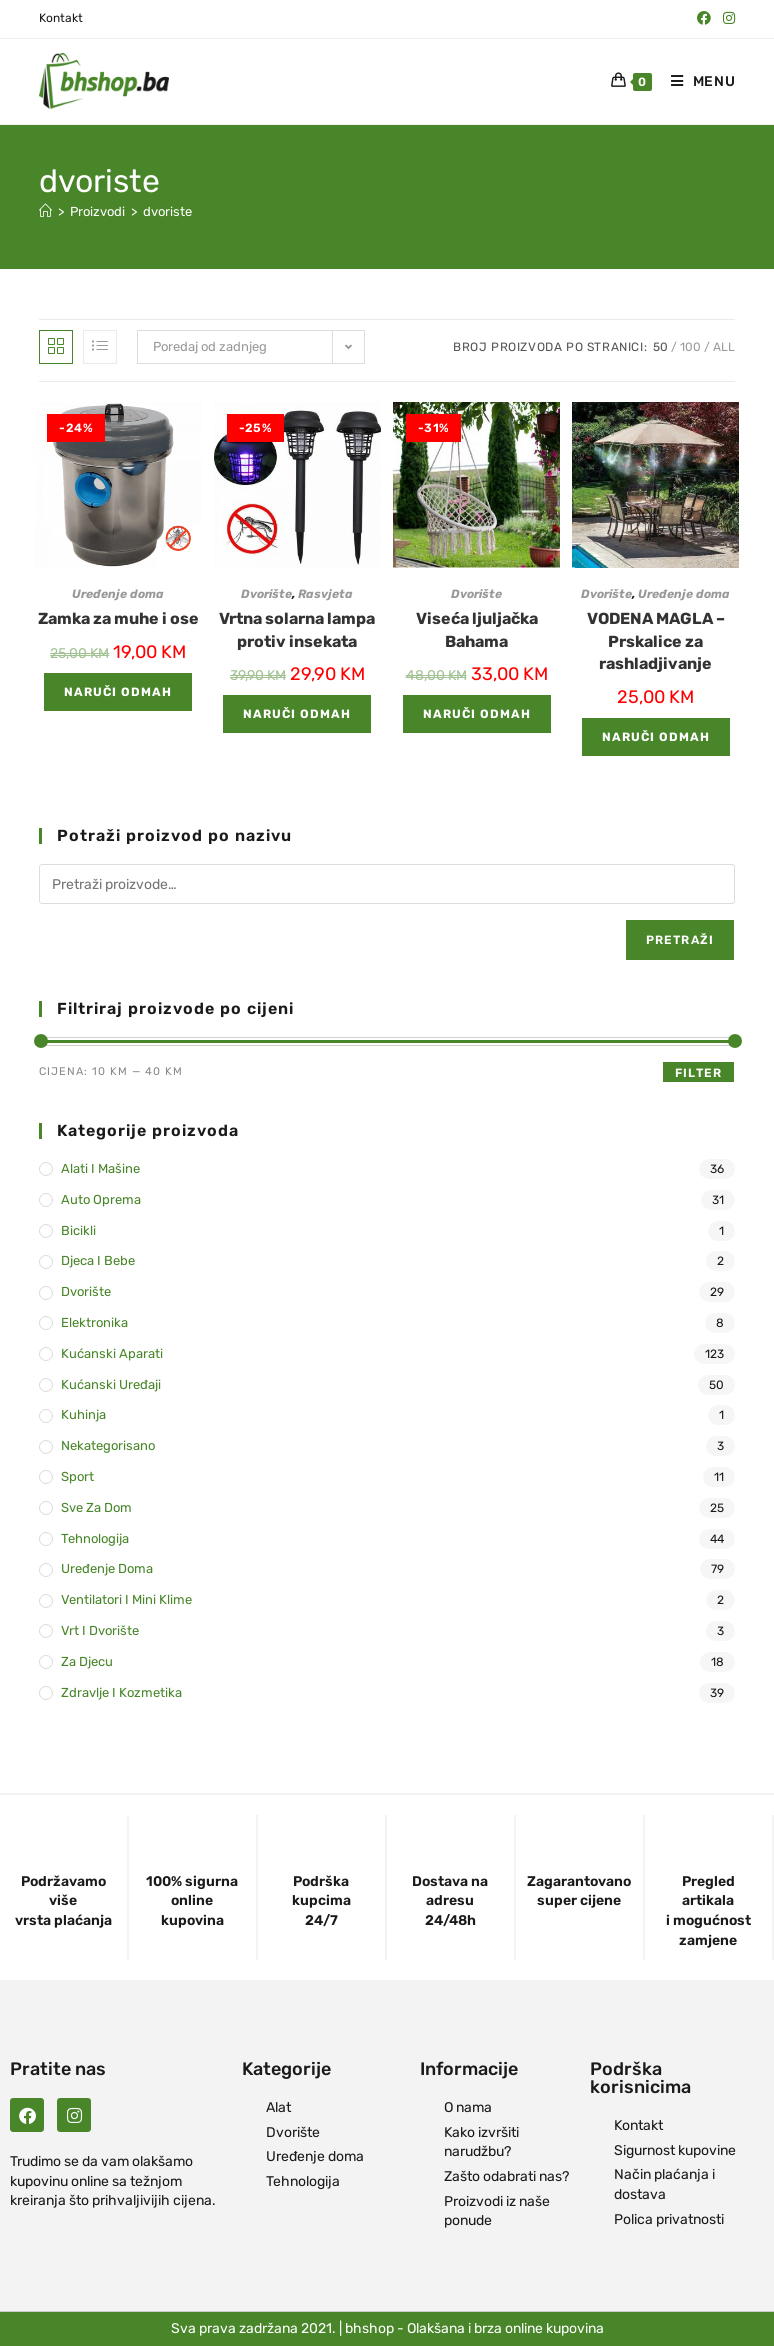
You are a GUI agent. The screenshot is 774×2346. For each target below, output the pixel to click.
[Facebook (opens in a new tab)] (704, 19)
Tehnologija (95, 1538)
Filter (698, 1073)
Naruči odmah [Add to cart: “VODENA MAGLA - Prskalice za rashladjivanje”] (656, 737)
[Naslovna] (45, 211)
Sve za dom (96, 1507)
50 (660, 347)
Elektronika (94, 1322)
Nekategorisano (108, 1445)
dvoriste (167, 211)
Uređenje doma (118, 594)
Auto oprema (101, 1199)
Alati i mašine (100, 1168)
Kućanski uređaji (111, 1384)
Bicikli (78, 1230)
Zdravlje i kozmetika (121, 1692)
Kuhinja (83, 1414)
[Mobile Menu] (696, 81)
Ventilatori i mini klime (126, 1599)
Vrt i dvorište (100, 1630)
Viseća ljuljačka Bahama (477, 629)
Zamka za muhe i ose (118, 618)
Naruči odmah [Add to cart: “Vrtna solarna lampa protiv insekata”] (297, 714)
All (724, 347)
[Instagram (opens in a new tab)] (726, 19)
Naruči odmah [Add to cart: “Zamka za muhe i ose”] (118, 692)
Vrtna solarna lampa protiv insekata (297, 629)
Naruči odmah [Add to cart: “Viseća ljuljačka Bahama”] (477, 714)
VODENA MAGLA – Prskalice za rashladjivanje (656, 641)
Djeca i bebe (98, 1260)
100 (690, 347)
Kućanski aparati (112, 1353)
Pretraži (680, 940)
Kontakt (61, 18)
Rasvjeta (325, 594)
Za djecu (87, 1661)
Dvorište (266, 594)
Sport (77, 1476)
